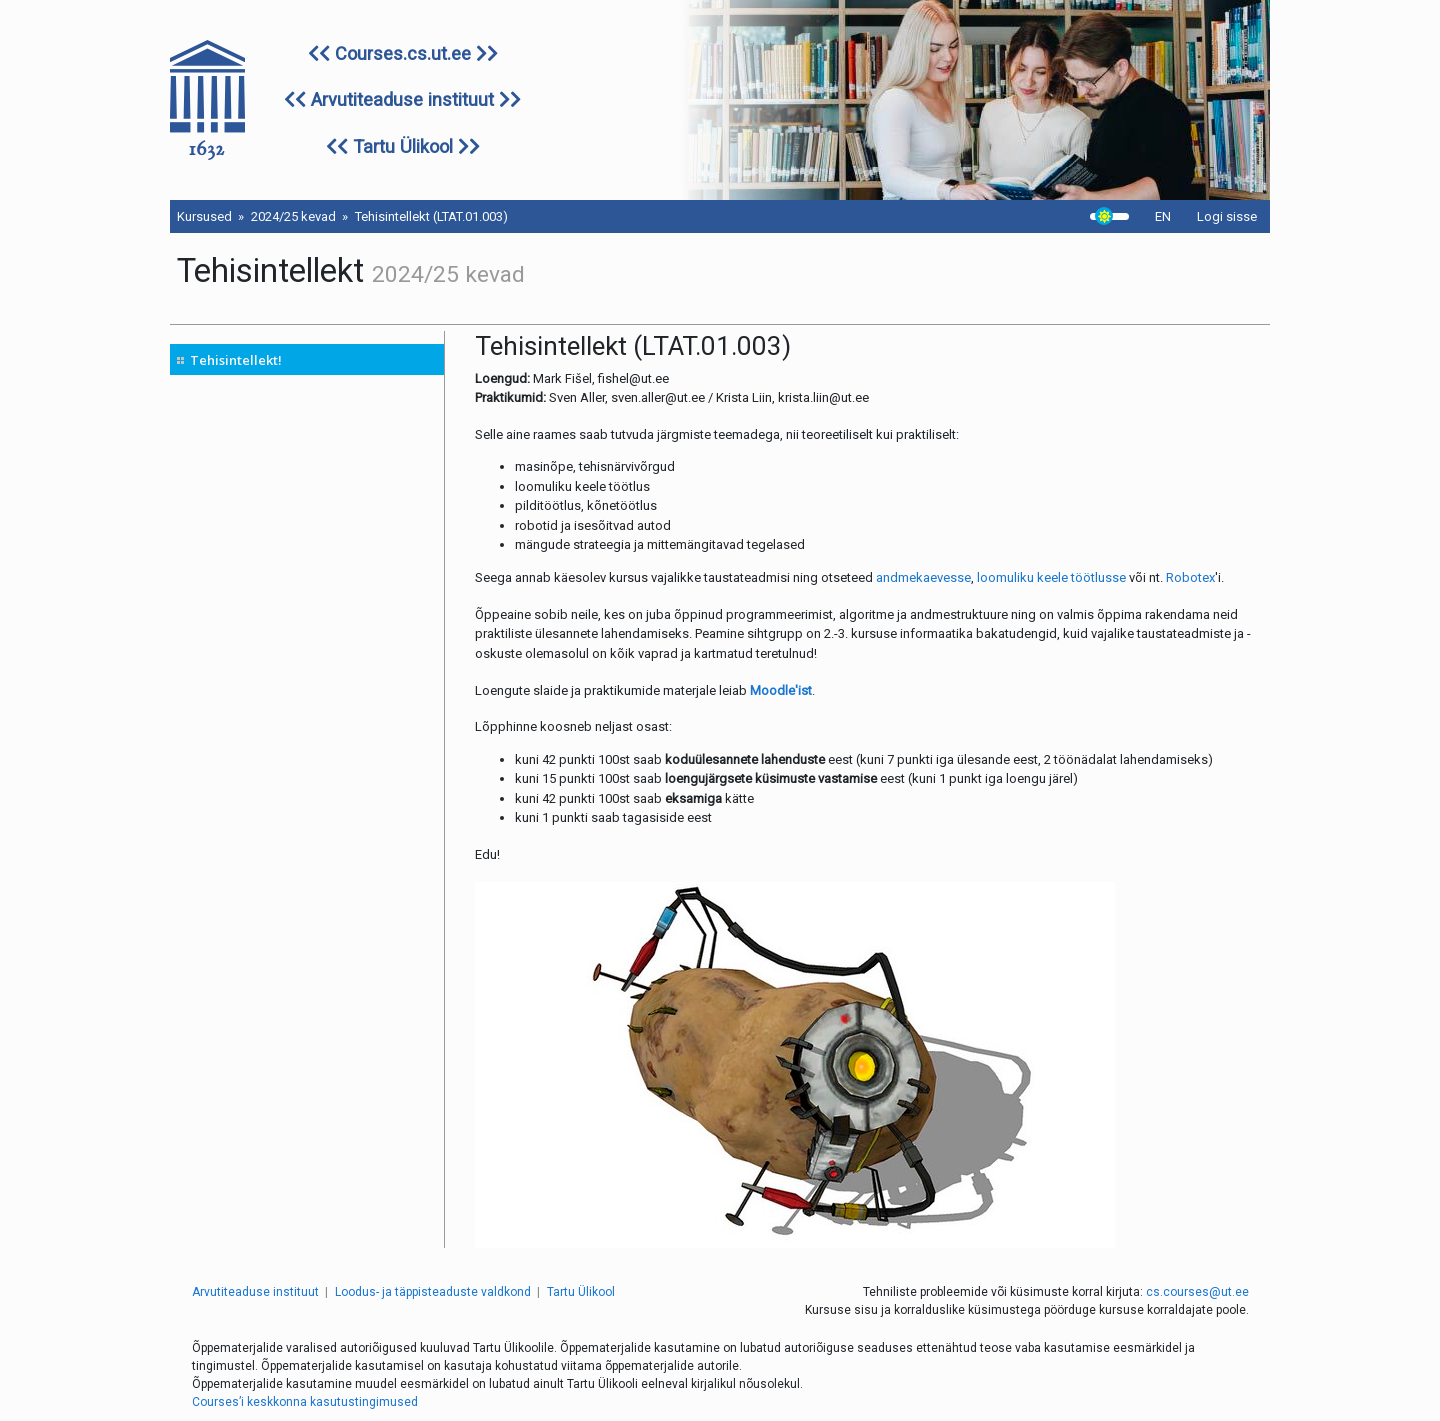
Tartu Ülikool (403, 146)
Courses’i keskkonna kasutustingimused (305, 1402)
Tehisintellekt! (236, 360)
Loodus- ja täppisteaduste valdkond (433, 1292)
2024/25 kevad (293, 216)
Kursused (204, 216)
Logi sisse (1227, 216)
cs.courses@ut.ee (1197, 1292)
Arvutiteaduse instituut (402, 99)
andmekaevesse (923, 577)
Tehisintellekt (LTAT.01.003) (431, 216)
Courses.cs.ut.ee (403, 53)
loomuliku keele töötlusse (1051, 577)
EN (1163, 216)
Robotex (1190, 577)
